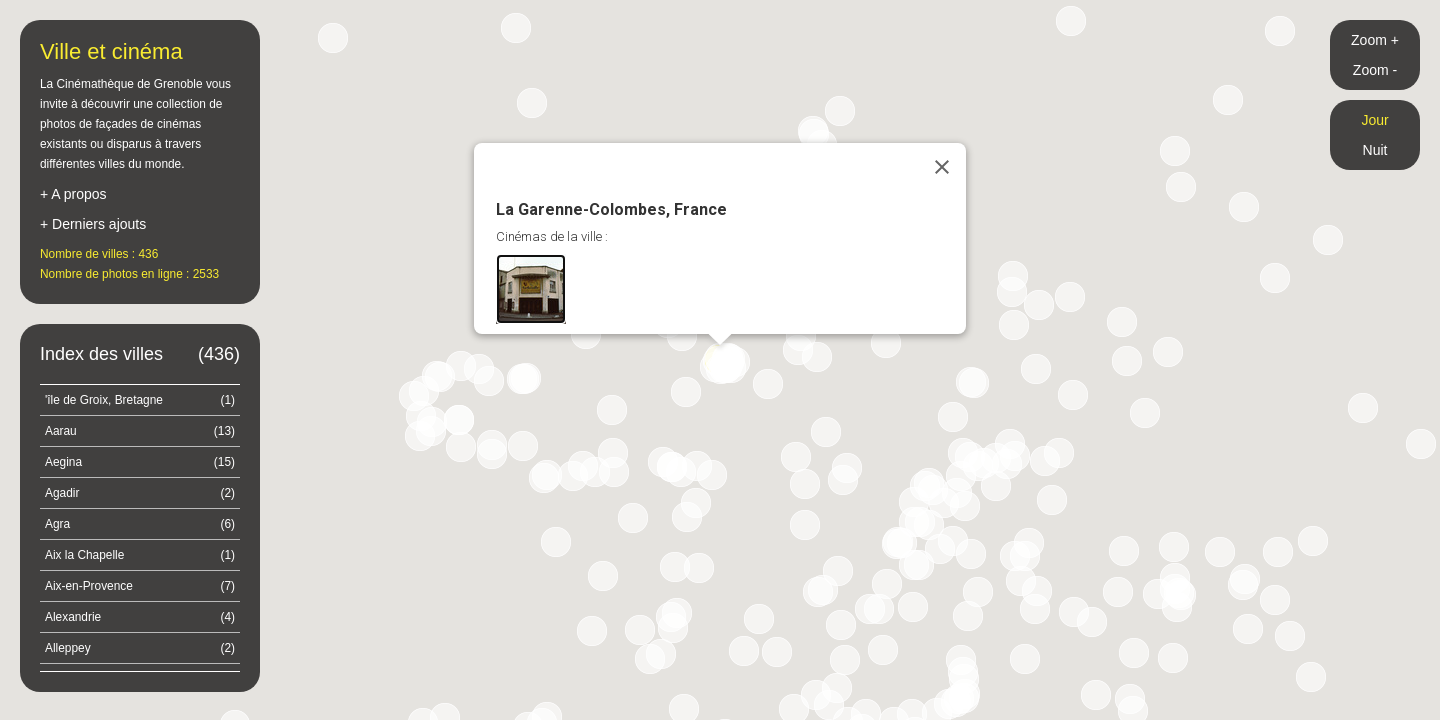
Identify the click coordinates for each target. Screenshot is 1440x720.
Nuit (1375, 150)
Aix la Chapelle (140, 555)
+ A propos (73, 194)
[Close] (942, 167)
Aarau (140, 431)
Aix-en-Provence (140, 586)
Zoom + (1375, 40)
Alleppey (140, 648)
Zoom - (1375, 70)
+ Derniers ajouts (93, 224)
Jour (1374, 120)
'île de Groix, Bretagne (140, 400)
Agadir (140, 493)
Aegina (140, 462)
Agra (140, 524)
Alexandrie (140, 617)
